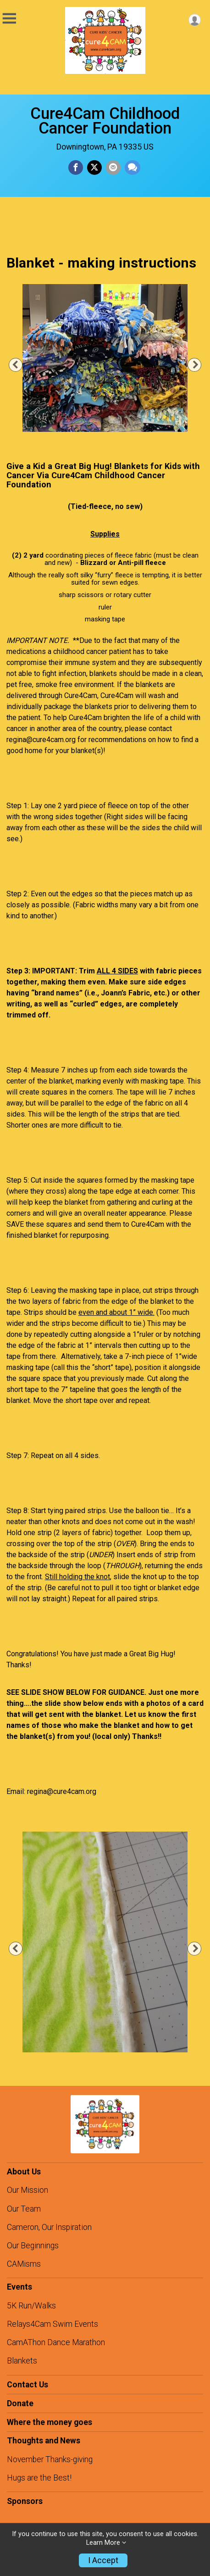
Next (200, 364)
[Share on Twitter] (94, 167)
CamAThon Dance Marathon (56, 2342)
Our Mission (27, 2190)
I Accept (103, 2560)
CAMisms (24, 2264)
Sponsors (25, 2501)
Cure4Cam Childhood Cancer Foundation (105, 121)
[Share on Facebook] (75, 167)
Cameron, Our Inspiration (49, 2227)
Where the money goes (49, 2422)
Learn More (103, 2543)
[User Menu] (194, 20)
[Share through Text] (132, 167)
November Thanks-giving (50, 2459)
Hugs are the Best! (39, 2477)
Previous (20, 364)
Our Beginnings (33, 2245)
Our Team (24, 2208)
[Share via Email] (113, 167)
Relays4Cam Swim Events (52, 2324)
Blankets (22, 2360)
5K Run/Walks (31, 2305)
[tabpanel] (105, 357)
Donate (20, 2403)
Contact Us (27, 2384)
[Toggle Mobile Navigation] (9, 18)
